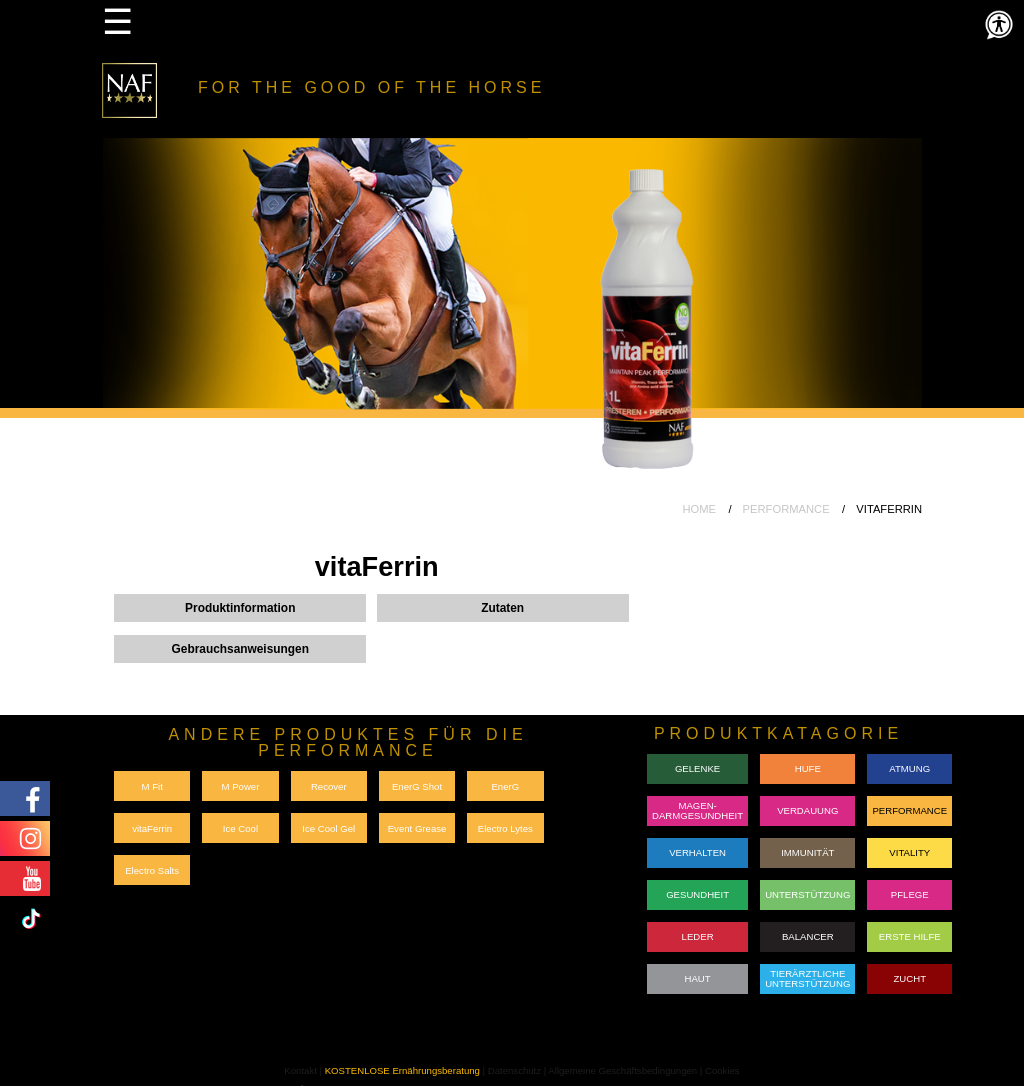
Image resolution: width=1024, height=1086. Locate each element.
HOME (699, 509)
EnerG (505, 786)
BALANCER (808, 936)
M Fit (151, 786)
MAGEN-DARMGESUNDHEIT (697, 810)
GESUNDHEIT (697, 894)
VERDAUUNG (807, 810)
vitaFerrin (152, 828)
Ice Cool (240, 828)
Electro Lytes (505, 828)
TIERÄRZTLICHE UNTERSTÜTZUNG (807, 978)
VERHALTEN (697, 852)
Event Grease (417, 828)
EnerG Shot (417, 786)
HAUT (698, 978)
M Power (241, 786)
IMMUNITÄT (807, 852)
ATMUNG (909, 768)
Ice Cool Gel (328, 828)
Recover (329, 786)
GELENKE (697, 768)
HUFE (808, 768)
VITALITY (909, 852)
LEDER (698, 936)
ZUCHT (909, 978)
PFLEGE (910, 894)
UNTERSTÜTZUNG (807, 894)
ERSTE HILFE (910, 936)
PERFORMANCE (786, 509)
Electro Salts (152, 870)
